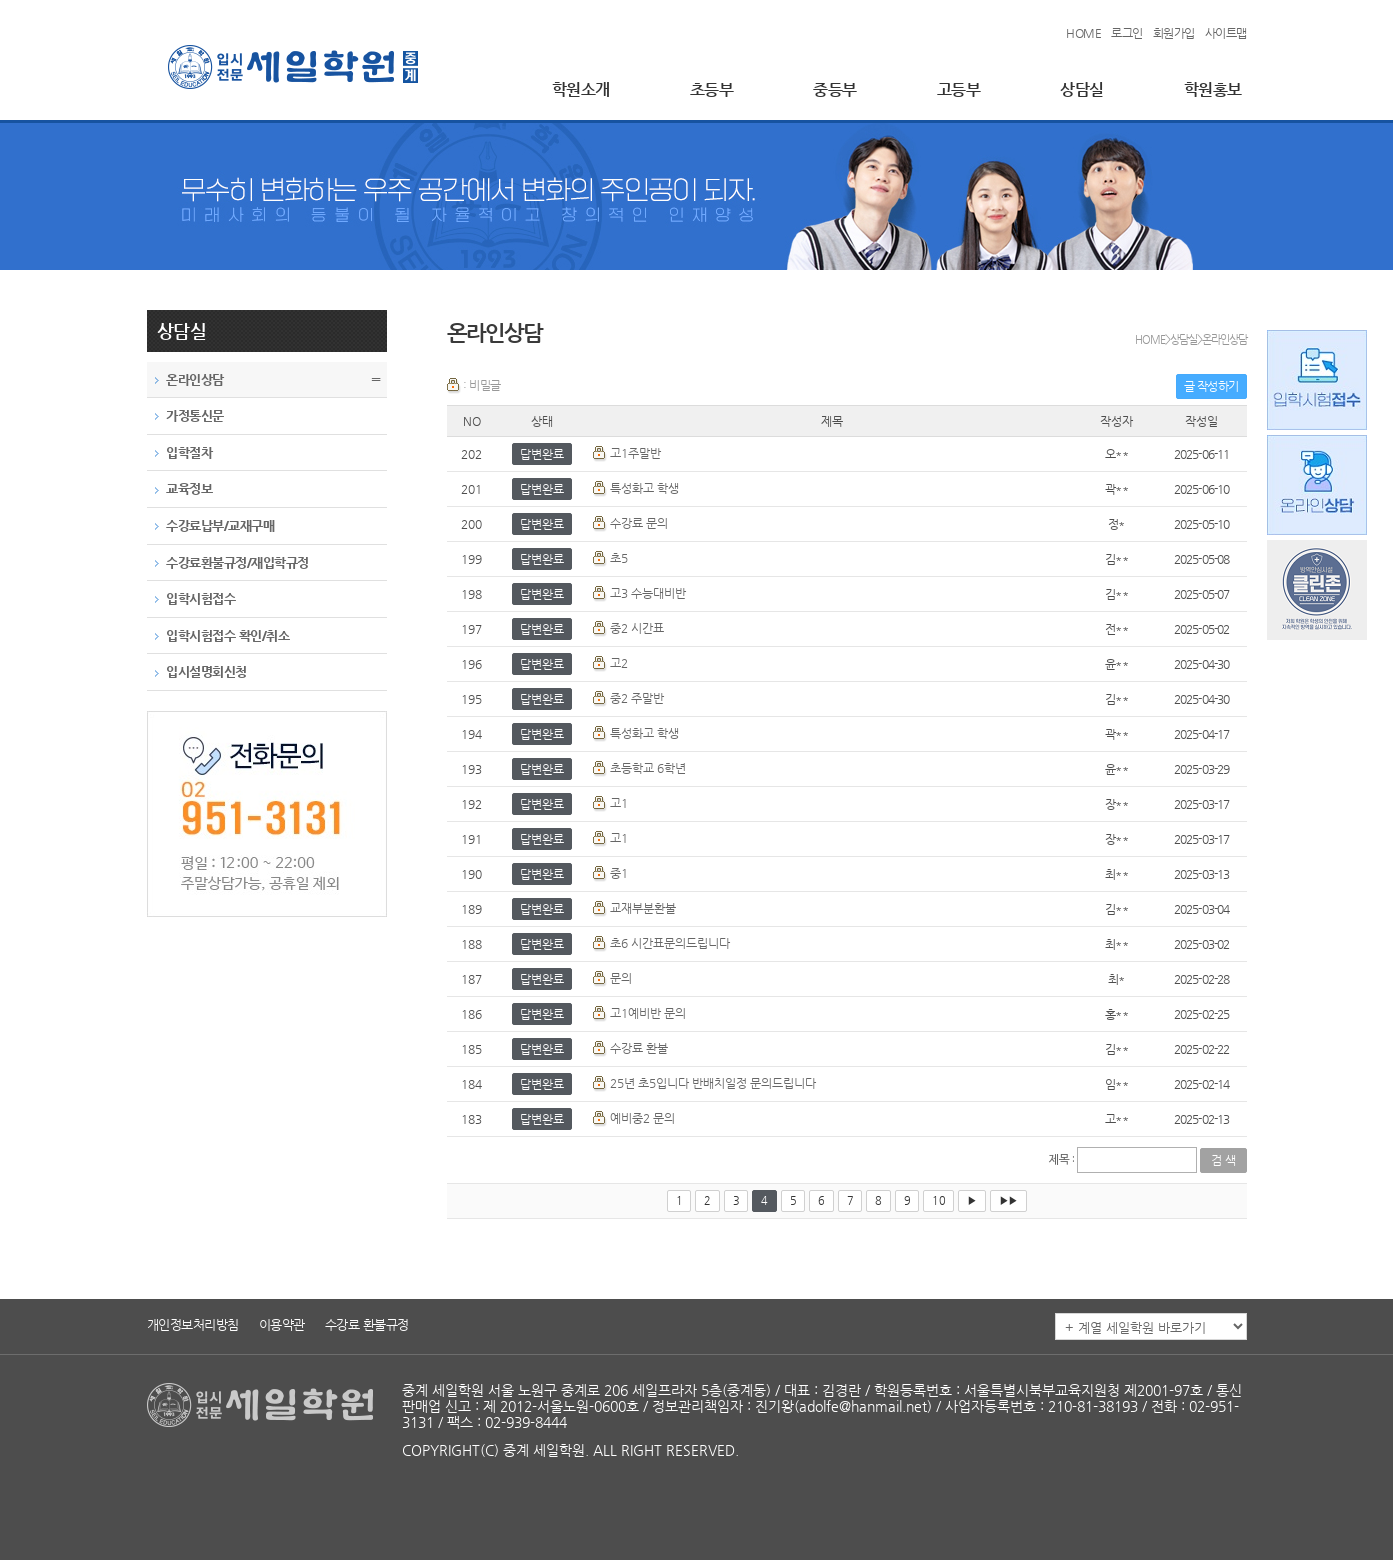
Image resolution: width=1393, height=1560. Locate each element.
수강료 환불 (639, 1048)
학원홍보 (1213, 89)
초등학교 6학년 (648, 768)
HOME (1083, 33)
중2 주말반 (637, 698)
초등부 (712, 89)
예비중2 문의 (642, 1118)
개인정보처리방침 (193, 1324)
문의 (621, 978)
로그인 (1127, 33)
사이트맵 (1226, 33)
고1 (619, 803)
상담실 (1082, 89)
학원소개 (581, 89)
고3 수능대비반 (648, 593)
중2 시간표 (637, 628)
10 (938, 1200)
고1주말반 (635, 453)
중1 (619, 873)
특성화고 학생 (644, 488)
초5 (619, 558)
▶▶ (1008, 1200)
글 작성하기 (1211, 386)
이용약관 (282, 1324)
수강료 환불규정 (367, 1324)
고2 (619, 663)
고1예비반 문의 (648, 1013)
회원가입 (1174, 33)
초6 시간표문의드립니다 (670, 943)
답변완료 (542, 454)
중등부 (835, 89)
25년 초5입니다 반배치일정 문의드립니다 (713, 1083)
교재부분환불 (643, 908)
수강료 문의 (639, 523)
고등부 (959, 89)
